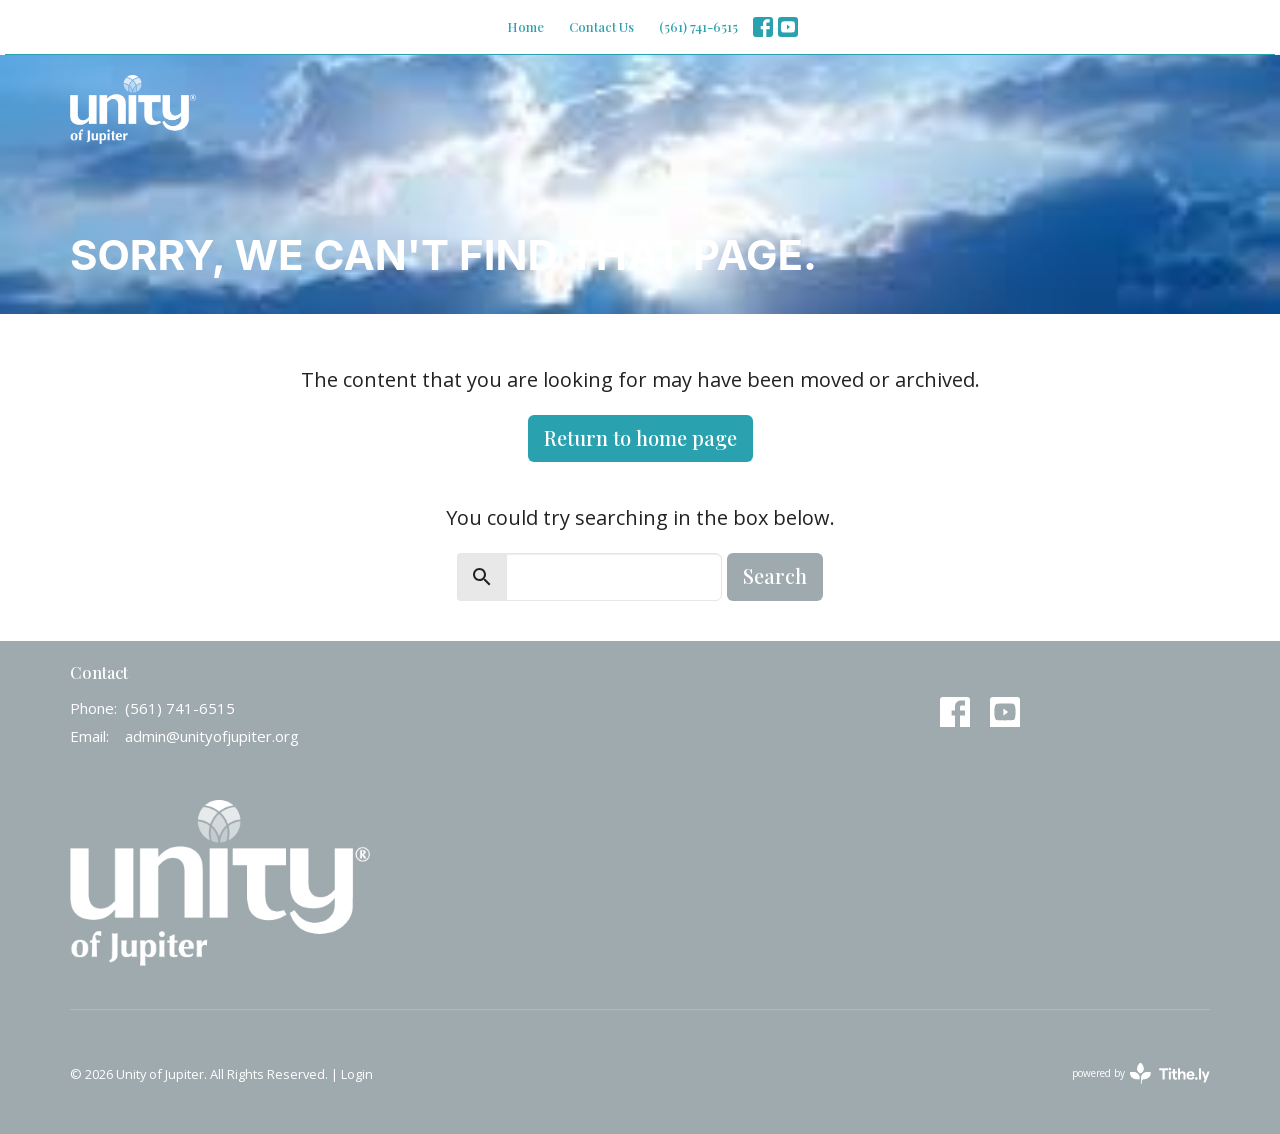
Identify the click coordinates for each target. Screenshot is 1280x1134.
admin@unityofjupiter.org (212, 736)
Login (357, 1074)
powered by (1141, 1073)
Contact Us (601, 26)
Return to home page (640, 437)
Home (525, 26)
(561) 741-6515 (698, 26)
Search (775, 575)
